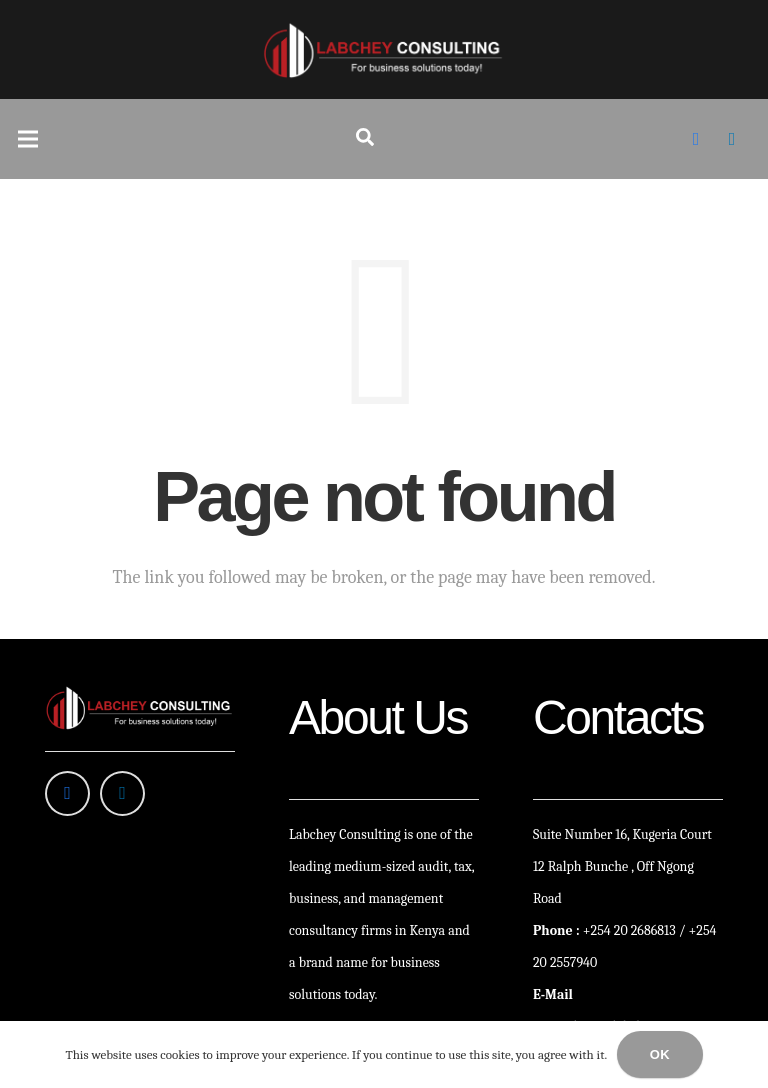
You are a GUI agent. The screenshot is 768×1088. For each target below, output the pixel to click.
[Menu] (28, 139)
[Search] (365, 139)
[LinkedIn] (732, 139)
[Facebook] (696, 139)
